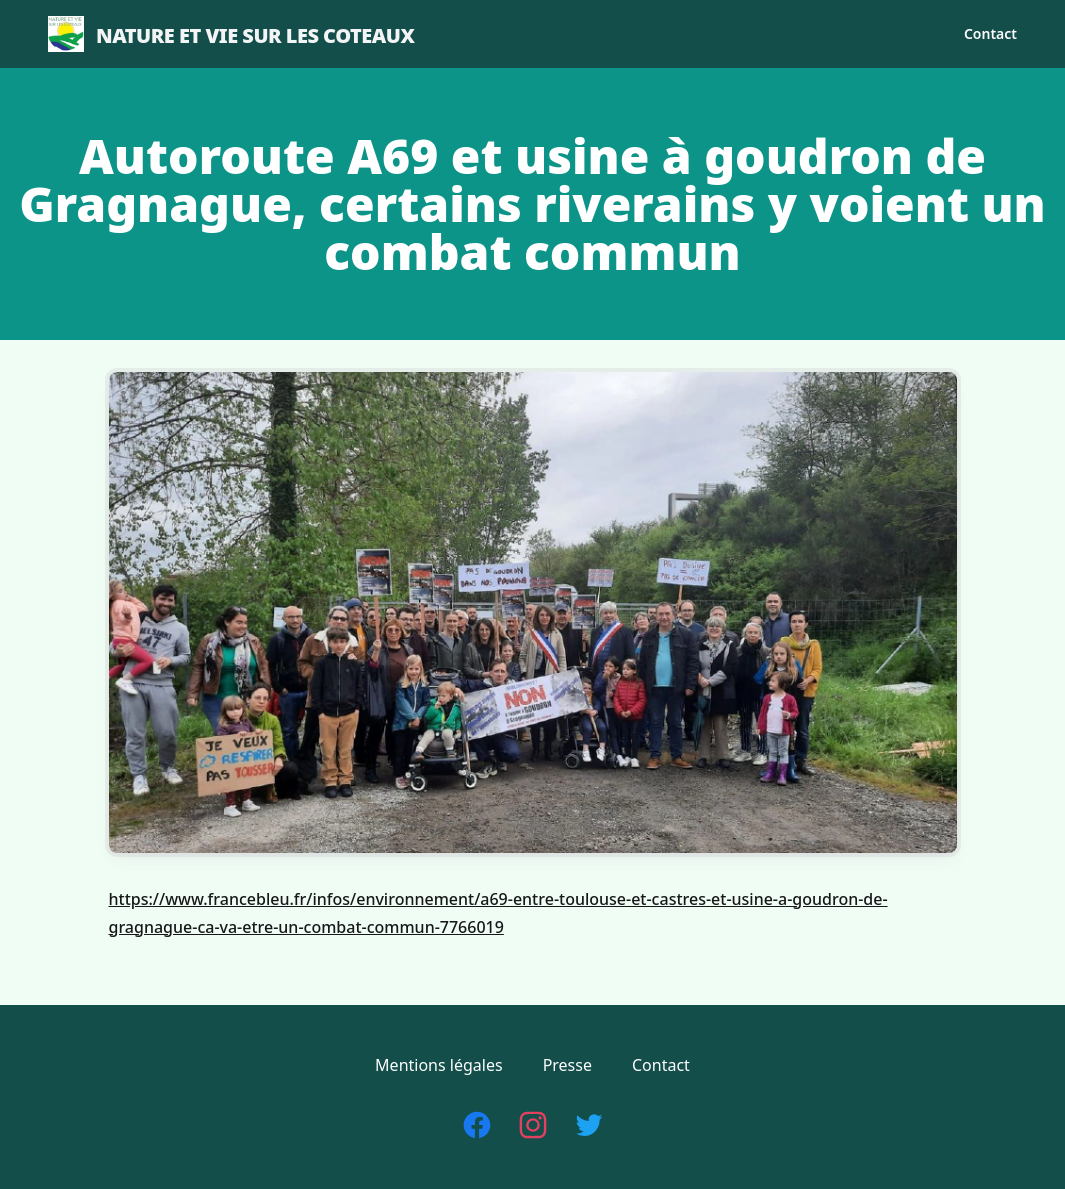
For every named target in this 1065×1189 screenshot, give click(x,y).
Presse (567, 1065)
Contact (990, 33)
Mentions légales (439, 1065)
